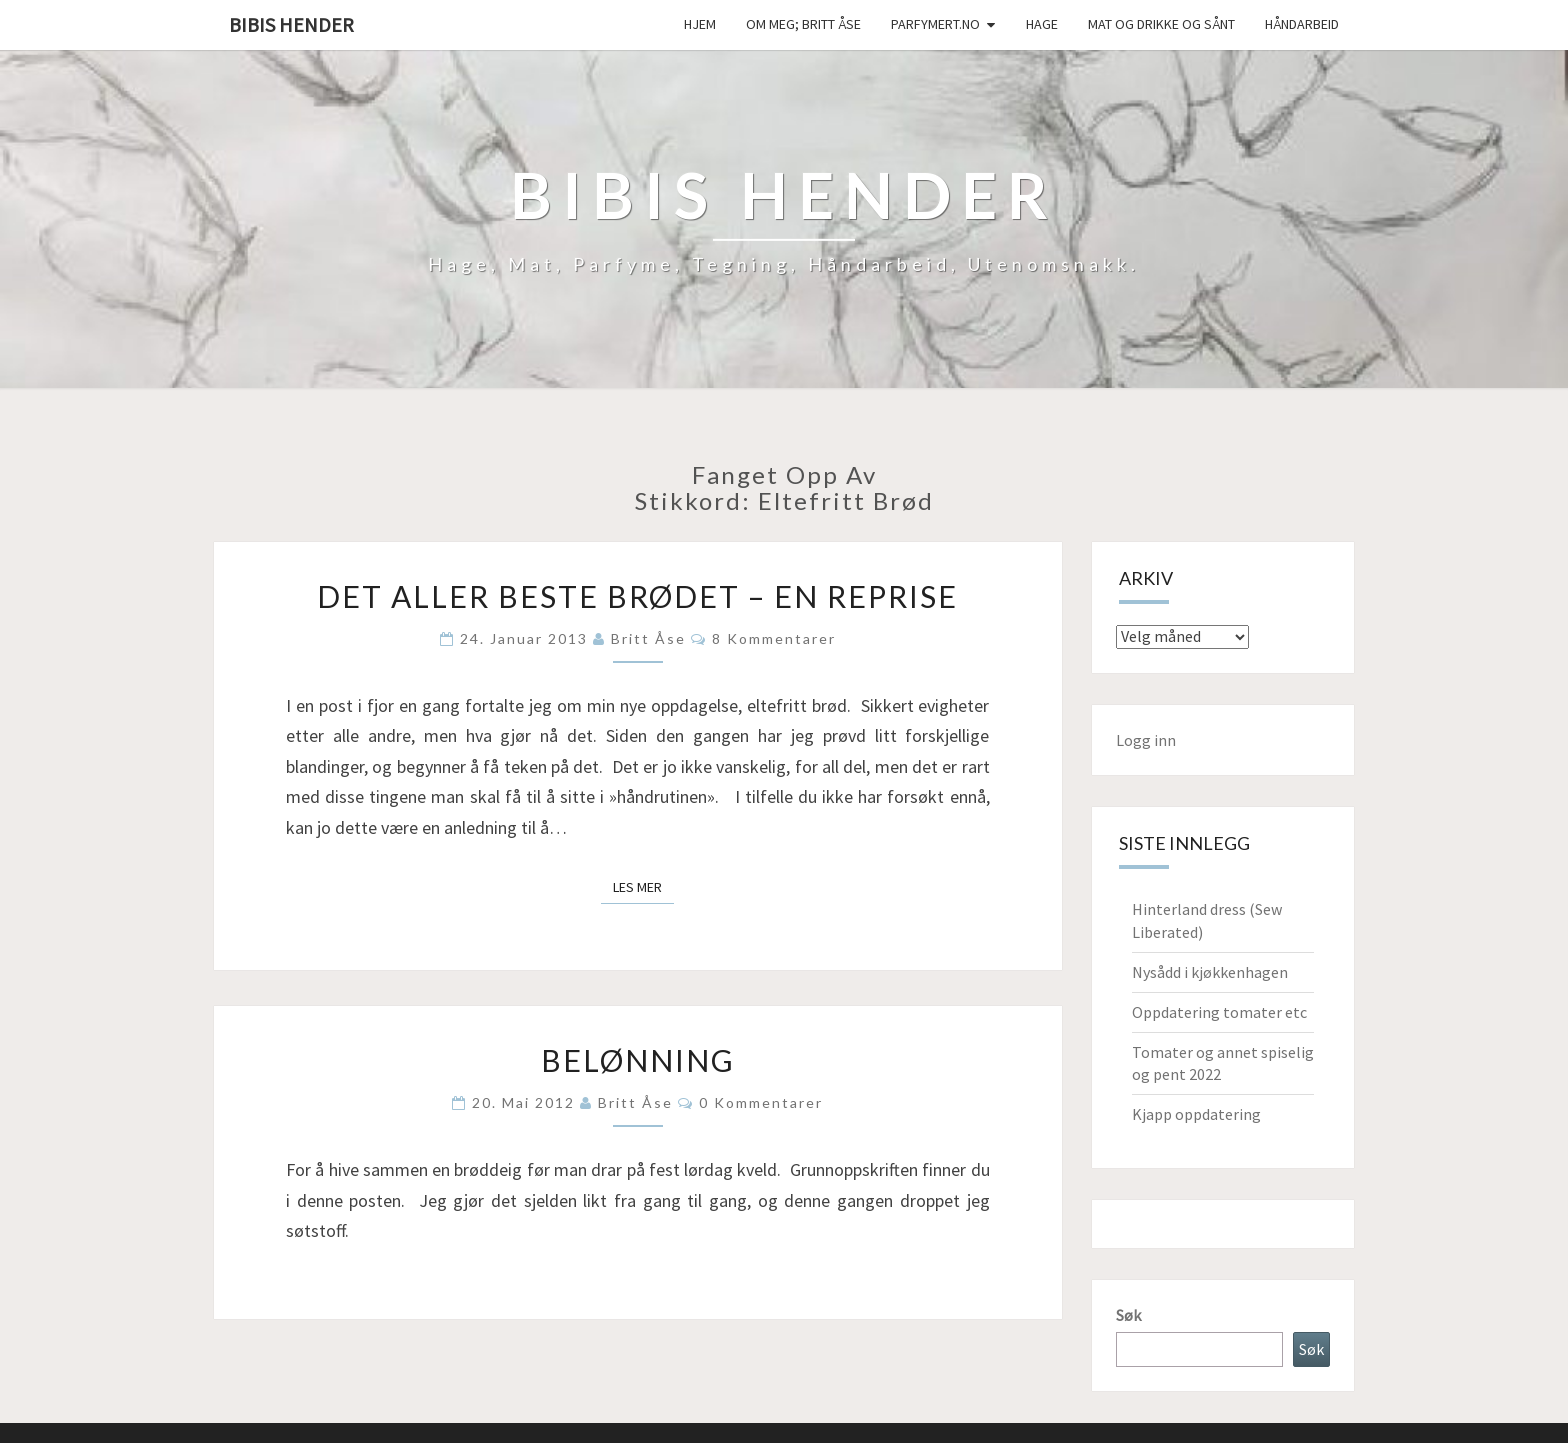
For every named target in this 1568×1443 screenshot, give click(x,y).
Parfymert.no (935, 24)
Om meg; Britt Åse (803, 24)
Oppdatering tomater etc (1219, 1012)
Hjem (700, 24)
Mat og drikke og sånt (1161, 24)
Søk (1128, 1315)
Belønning (638, 1060)
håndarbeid (1302, 24)
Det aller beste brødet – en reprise (637, 596)
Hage (1042, 24)
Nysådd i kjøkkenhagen (1210, 972)
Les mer (643, 886)
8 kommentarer (774, 638)
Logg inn (1146, 740)
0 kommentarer (761, 1102)
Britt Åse (648, 638)
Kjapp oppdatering (1196, 1114)
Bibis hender (291, 24)
